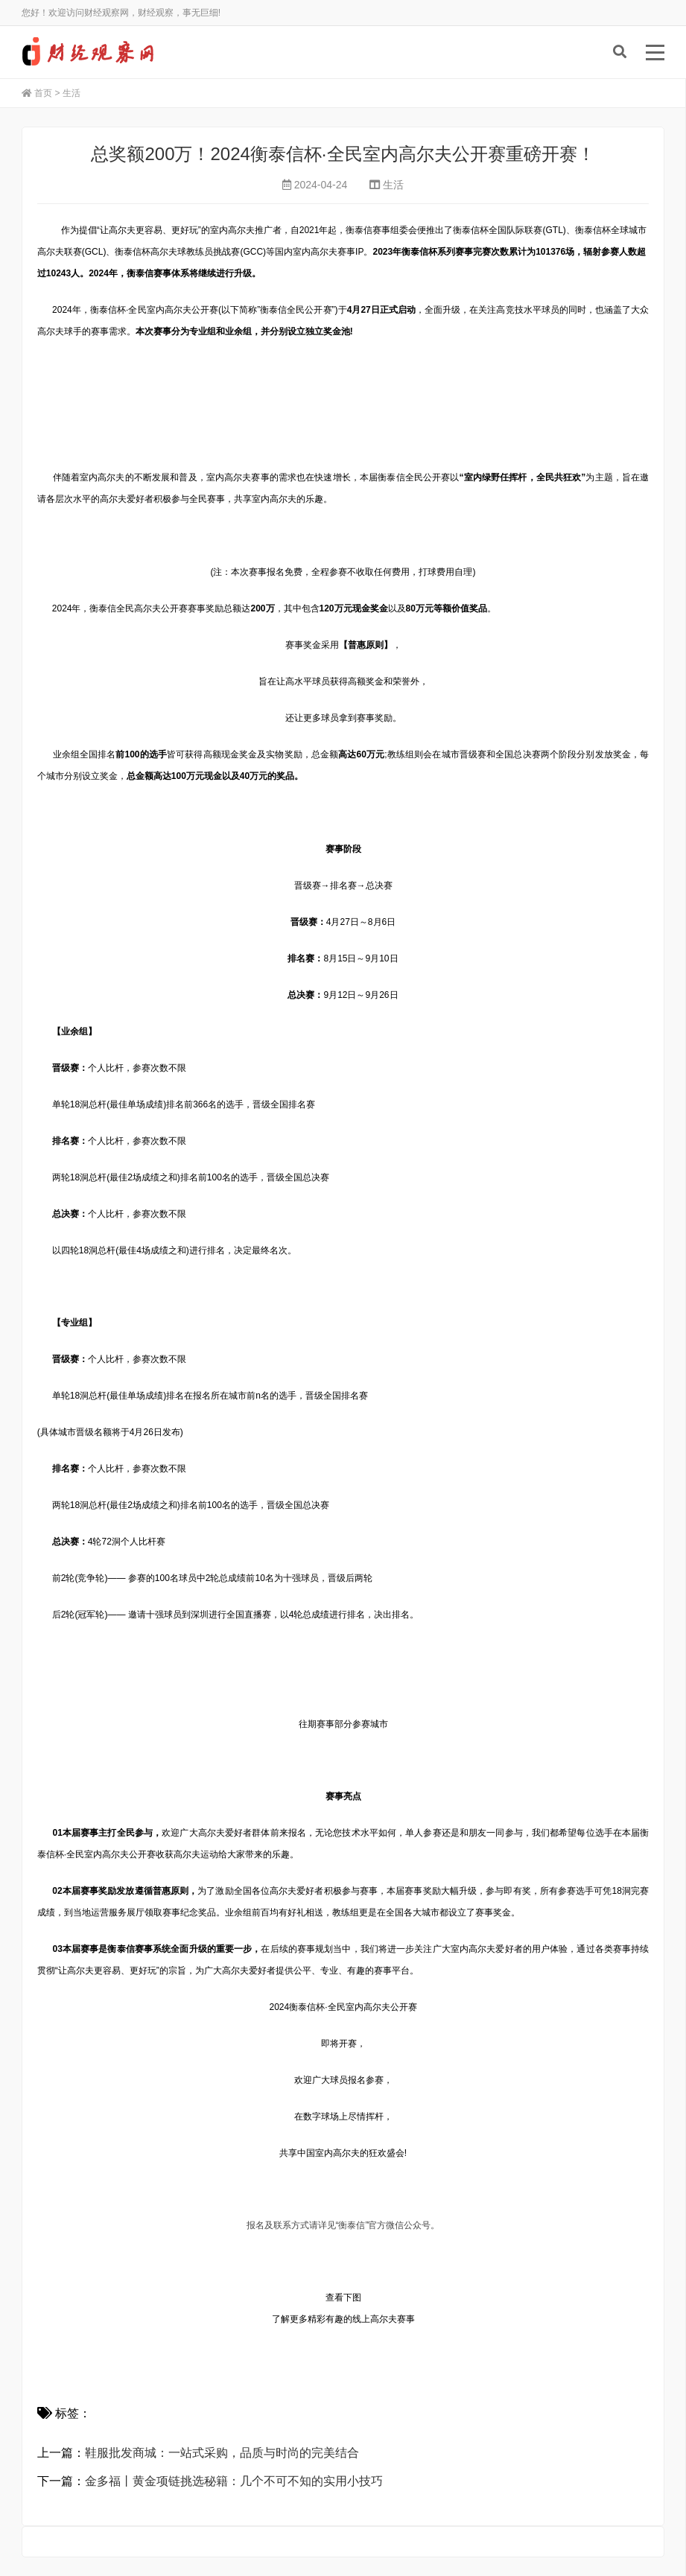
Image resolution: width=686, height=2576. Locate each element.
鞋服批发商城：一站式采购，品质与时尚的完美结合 (222, 2452)
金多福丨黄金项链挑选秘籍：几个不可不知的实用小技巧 (234, 2481)
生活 (71, 93)
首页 (43, 93)
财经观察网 (92, 52)
